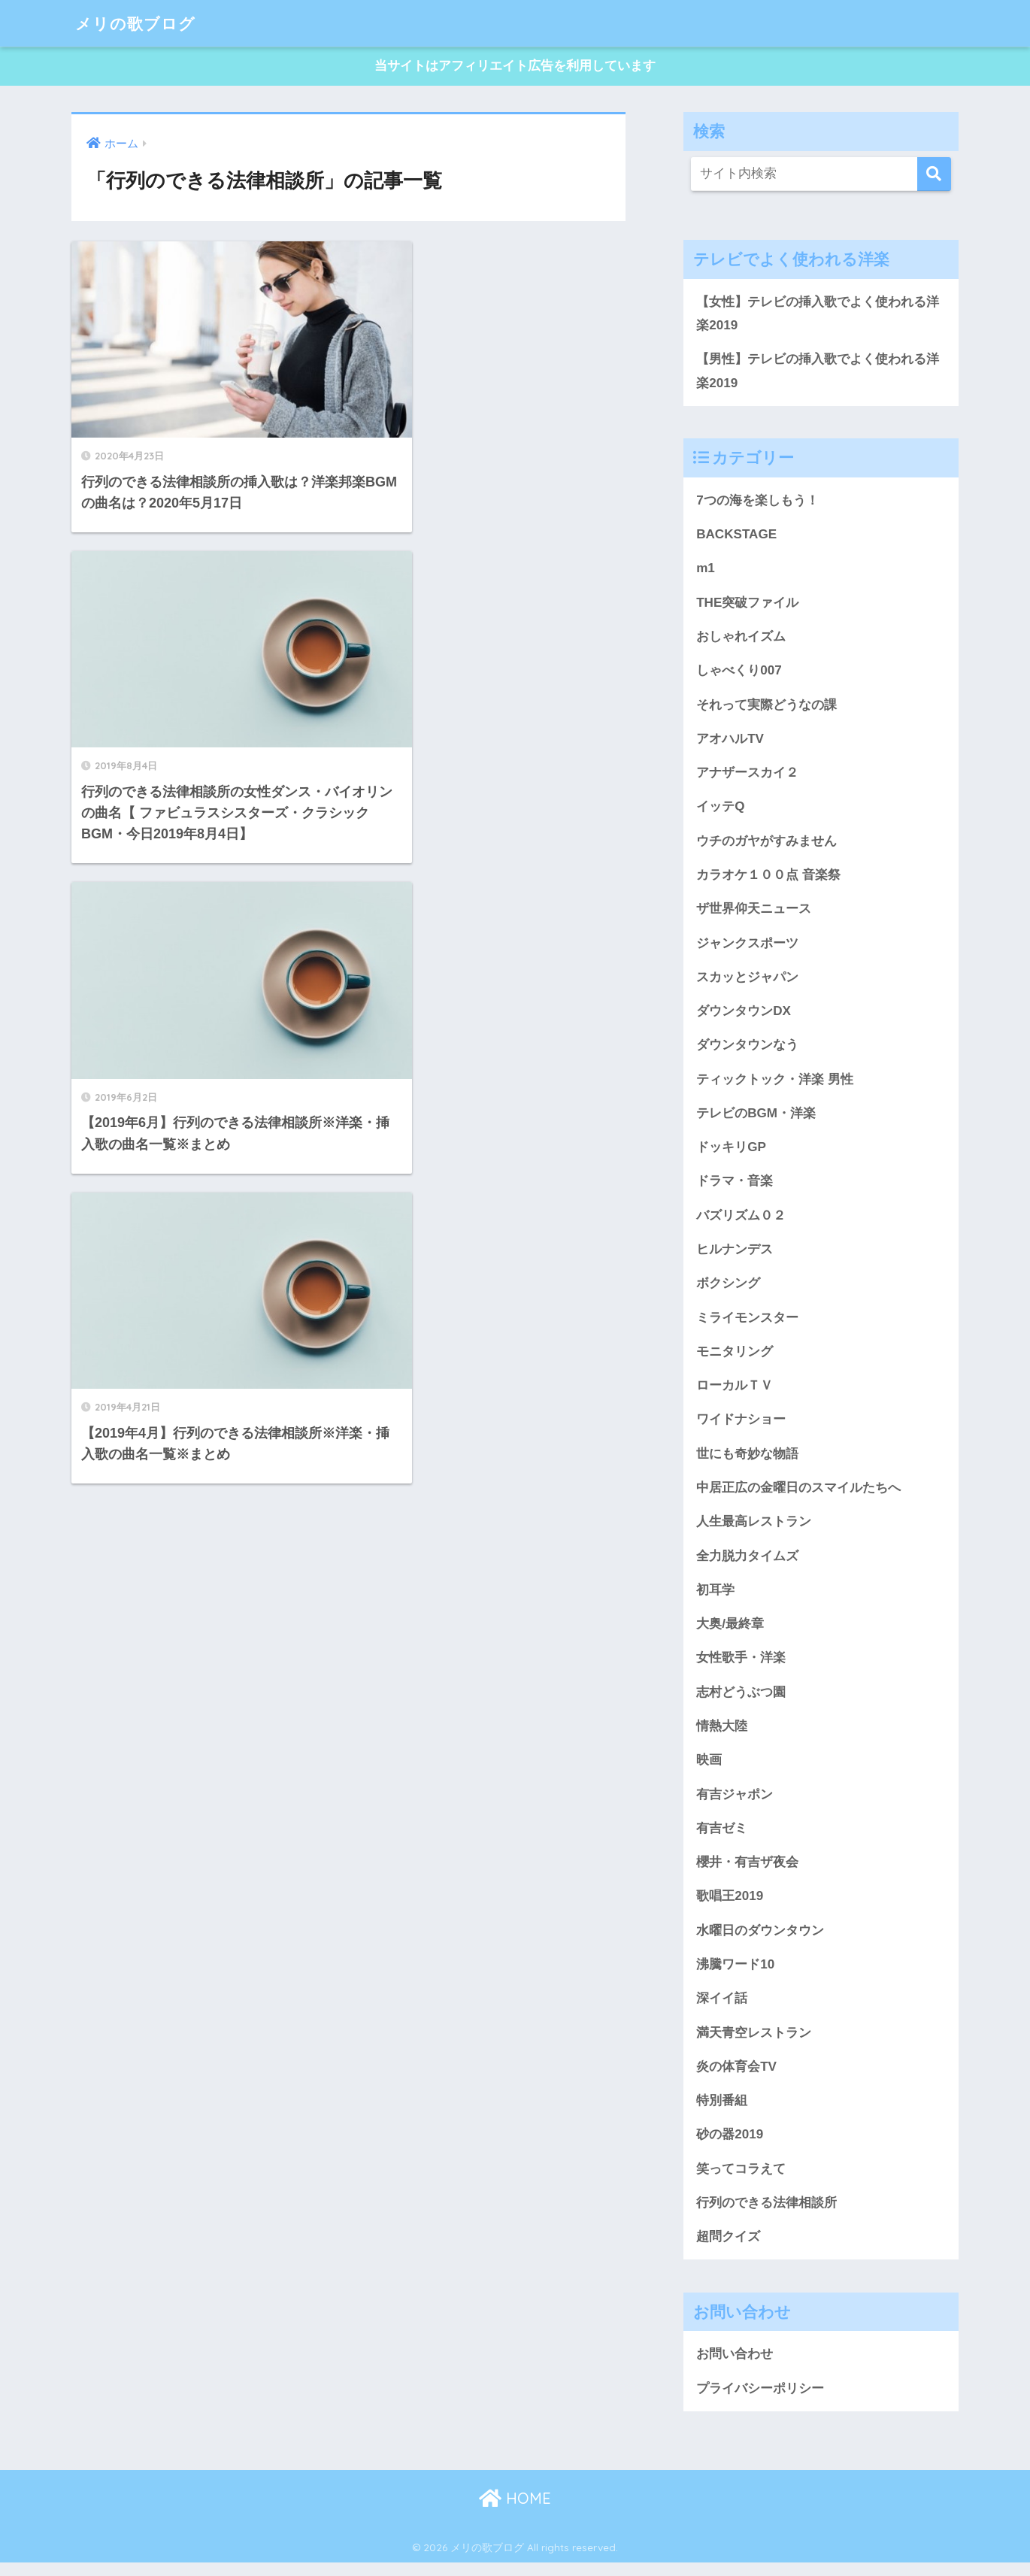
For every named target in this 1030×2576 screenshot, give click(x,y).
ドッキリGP (731, 1152)
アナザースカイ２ (747, 775)
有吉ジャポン (734, 1803)
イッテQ (720, 810)
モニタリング (734, 1358)
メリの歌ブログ (140, 23)
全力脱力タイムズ (747, 1563)
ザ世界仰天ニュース (753, 912)
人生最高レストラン (753, 1529)
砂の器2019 (729, 2145)
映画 (709, 1769)
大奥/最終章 (730, 1632)
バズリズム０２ (741, 1221)
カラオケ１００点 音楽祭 (768, 878)
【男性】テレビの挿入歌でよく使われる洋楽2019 (817, 372)
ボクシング (728, 1289)
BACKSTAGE (736, 536)
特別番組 (721, 2112)
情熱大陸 (721, 1735)
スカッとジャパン (747, 981)
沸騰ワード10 (735, 1975)
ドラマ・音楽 (734, 1187)
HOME (515, 2511)
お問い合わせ (734, 2366)
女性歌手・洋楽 (741, 1666)
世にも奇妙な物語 (747, 1460)
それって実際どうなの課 (766, 707)
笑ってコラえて (741, 2180)
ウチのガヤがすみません (766, 844)
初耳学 (715, 1597)
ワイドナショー (741, 1427)
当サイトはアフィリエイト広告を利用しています (515, 66)
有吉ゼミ (721, 1837)
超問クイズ (728, 2248)
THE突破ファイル (747, 604)
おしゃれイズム (741, 639)
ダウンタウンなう (747, 1049)
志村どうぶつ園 (741, 1700)
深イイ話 (721, 2009)
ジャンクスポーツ (747, 947)
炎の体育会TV (736, 2077)
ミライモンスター (747, 1324)
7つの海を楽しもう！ (757, 501)
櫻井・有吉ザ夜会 (747, 1872)
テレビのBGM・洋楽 (756, 1118)
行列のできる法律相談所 (766, 2215)
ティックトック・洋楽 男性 (774, 1084)
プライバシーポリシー (760, 2400)
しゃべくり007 (739, 672)
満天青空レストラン (753, 2043)
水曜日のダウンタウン (760, 1940)
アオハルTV (730, 741)
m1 (705, 570)
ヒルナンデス (734, 1255)
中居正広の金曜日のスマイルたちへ (798, 1495)
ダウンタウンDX (743, 1015)
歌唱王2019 (729, 1906)
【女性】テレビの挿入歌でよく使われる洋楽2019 (817, 314)
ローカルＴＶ (734, 1392)
